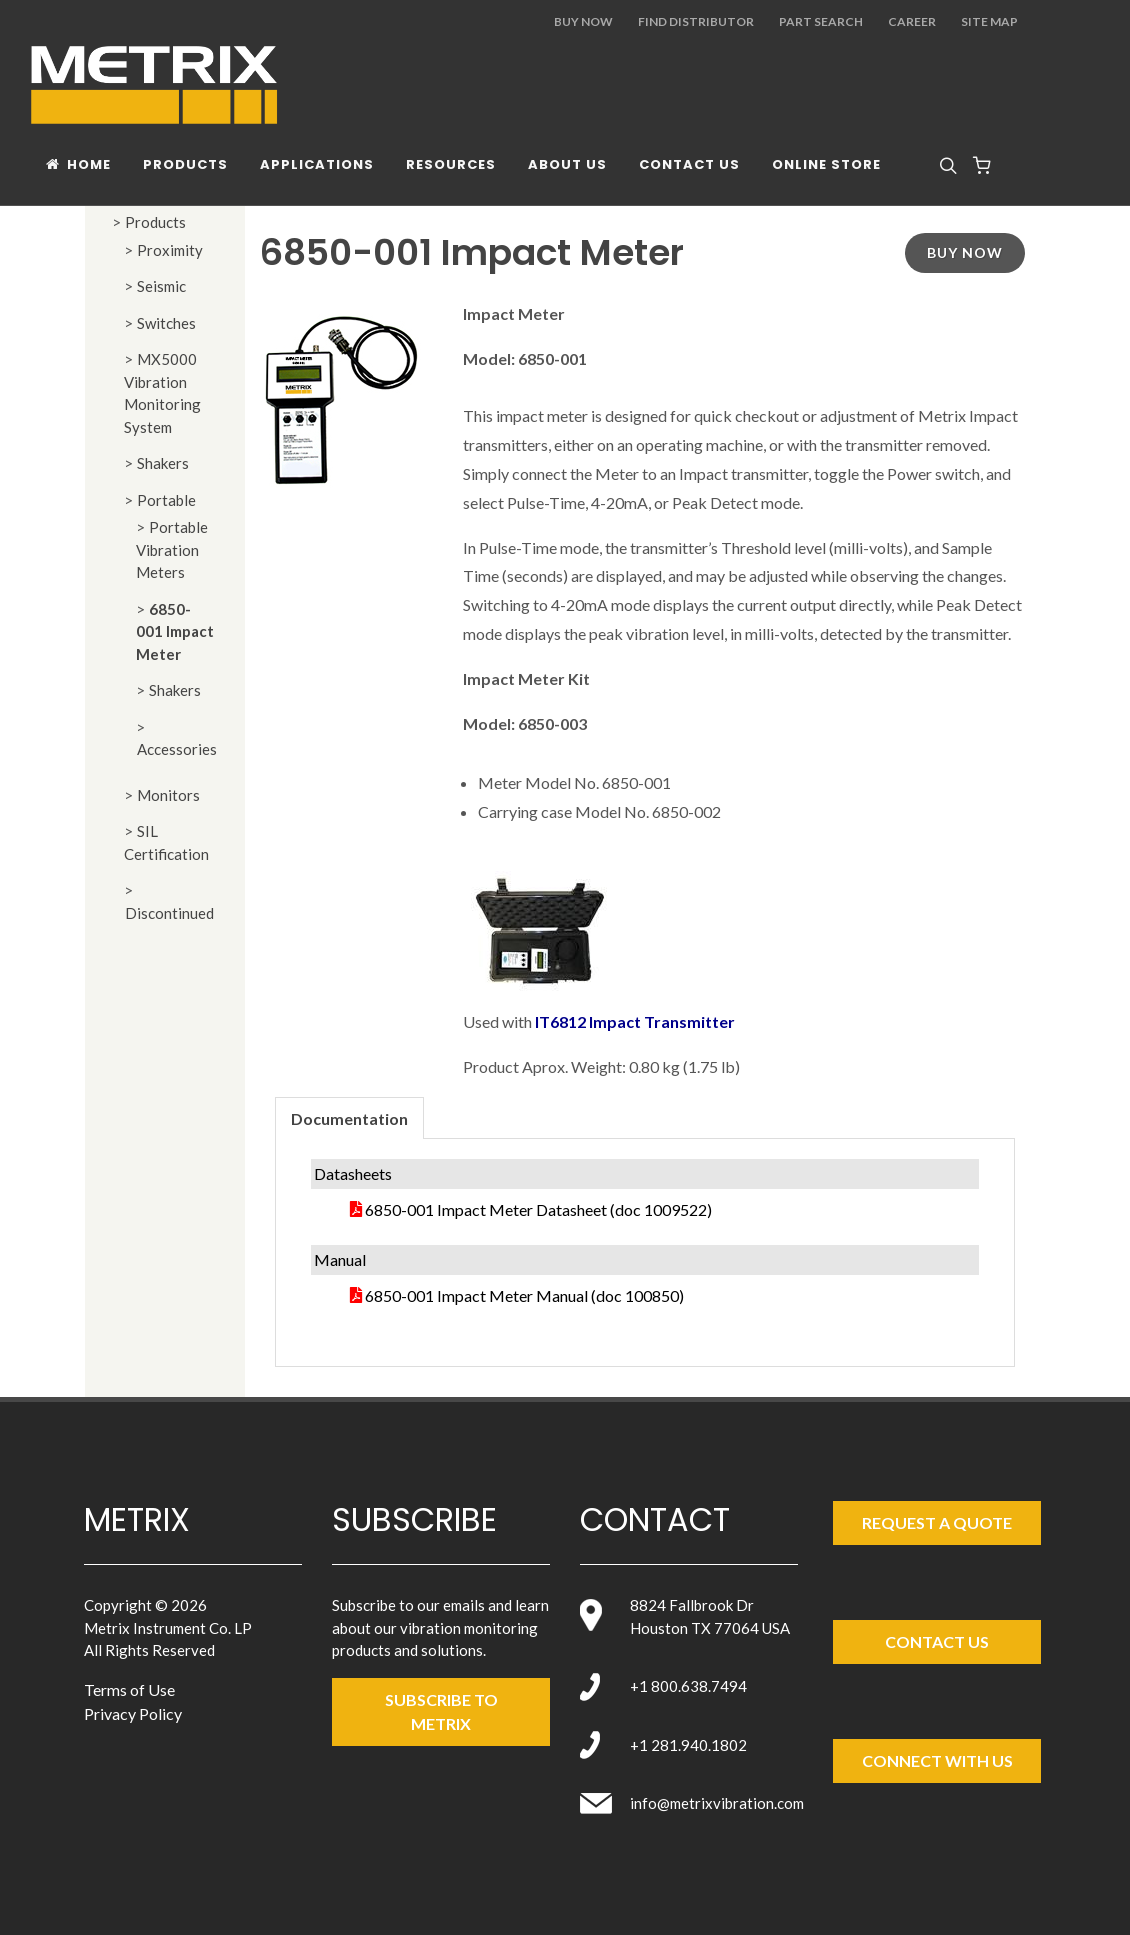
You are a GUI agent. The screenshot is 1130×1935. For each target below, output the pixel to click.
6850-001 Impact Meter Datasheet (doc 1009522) (538, 1209)
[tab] (349, 1117)
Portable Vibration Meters (172, 549)
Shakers (163, 463)
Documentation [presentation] (349, 1118)
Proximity (170, 250)
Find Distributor (696, 21)
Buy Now (583, 21)
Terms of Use (129, 1689)
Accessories (177, 749)
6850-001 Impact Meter (175, 631)
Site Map (989, 21)
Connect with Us (937, 1760)
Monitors (168, 795)
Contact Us (937, 1641)
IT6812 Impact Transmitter (635, 1021)
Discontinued (169, 913)
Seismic (161, 286)
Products (155, 222)
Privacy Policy (133, 1713)
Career (912, 21)
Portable (166, 500)
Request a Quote (937, 1522)
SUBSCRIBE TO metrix (441, 1711)
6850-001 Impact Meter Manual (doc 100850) (524, 1295)
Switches (166, 323)
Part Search (821, 21)
